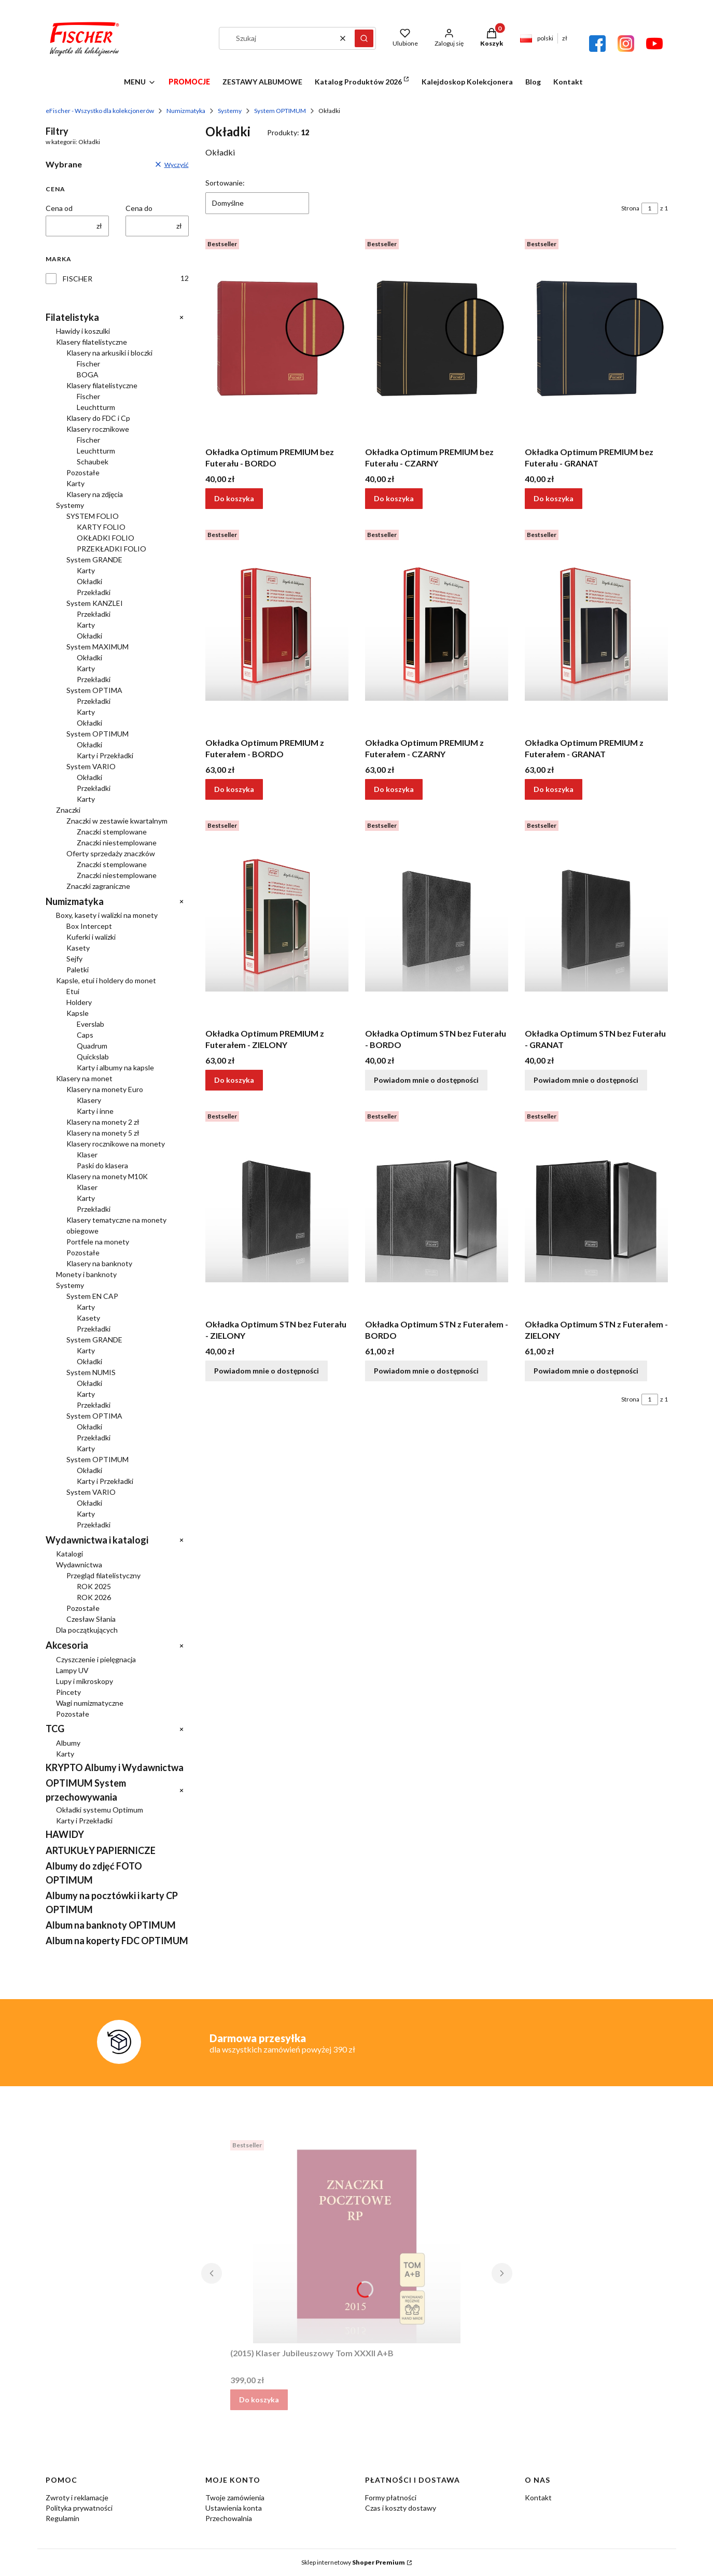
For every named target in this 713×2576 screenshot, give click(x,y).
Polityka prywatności (79, 2507)
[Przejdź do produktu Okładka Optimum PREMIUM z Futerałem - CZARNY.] (436, 629)
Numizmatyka (185, 111)
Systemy (230, 111)
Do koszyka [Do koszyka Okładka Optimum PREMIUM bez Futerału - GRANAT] (554, 498)
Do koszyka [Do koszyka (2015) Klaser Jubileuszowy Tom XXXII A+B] (259, 2399)
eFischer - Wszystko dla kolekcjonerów (100, 111)
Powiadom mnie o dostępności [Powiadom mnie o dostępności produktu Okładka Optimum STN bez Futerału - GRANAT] (586, 1079)
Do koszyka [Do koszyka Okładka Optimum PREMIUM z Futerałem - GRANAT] (554, 789)
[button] (364, 38)
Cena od (59, 208)
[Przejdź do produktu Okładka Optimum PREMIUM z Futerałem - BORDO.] (276, 629)
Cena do (138, 208)
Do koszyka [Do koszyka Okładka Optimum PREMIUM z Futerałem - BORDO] (234, 789)
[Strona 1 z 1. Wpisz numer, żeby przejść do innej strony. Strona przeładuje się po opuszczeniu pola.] (649, 208)
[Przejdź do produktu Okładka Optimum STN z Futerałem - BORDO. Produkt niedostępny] (436, 1210)
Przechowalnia (228, 2518)
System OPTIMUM (280, 111)
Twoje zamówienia (234, 2497)
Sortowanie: (225, 182)
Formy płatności (390, 2497)
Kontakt (538, 2497)
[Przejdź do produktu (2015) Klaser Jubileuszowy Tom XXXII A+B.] (356, 2239)
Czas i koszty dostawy (400, 2507)
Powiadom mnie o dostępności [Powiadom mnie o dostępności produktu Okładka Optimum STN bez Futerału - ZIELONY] (266, 1370)
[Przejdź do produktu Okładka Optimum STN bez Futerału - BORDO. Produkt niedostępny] (436, 920)
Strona (630, 208)
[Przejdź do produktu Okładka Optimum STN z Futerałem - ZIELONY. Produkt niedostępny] (596, 1210)
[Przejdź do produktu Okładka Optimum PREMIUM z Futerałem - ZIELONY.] (276, 920)
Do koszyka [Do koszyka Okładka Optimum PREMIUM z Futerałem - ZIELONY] (234, 1079)
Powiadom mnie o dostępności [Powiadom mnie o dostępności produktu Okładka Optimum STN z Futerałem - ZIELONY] (586, 1370)
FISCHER (77, 278)
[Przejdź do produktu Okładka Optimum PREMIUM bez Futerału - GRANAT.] (596, 338)
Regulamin (62, 2518)
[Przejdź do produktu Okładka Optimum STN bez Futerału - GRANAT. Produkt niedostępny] (596, 920)
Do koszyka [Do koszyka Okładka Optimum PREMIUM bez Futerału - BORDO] (234, 498)
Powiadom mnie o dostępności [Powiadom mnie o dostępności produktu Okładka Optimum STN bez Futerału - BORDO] (426, 1079)
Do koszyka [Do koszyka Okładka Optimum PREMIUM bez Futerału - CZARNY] (394, 498)
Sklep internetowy (353, 2562)
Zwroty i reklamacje (77, 2497)
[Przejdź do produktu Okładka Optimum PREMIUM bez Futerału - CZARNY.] (436, 338)
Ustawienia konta (233, 2507)
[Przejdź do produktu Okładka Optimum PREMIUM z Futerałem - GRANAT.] (596, 629)
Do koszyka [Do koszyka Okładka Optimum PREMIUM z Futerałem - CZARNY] (394, 789)
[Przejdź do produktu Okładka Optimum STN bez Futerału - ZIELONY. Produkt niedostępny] (276, 1210)
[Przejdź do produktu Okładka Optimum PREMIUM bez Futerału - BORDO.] (276, 338)
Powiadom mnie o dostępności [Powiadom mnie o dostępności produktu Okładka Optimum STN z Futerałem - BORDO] (426, 1370)
